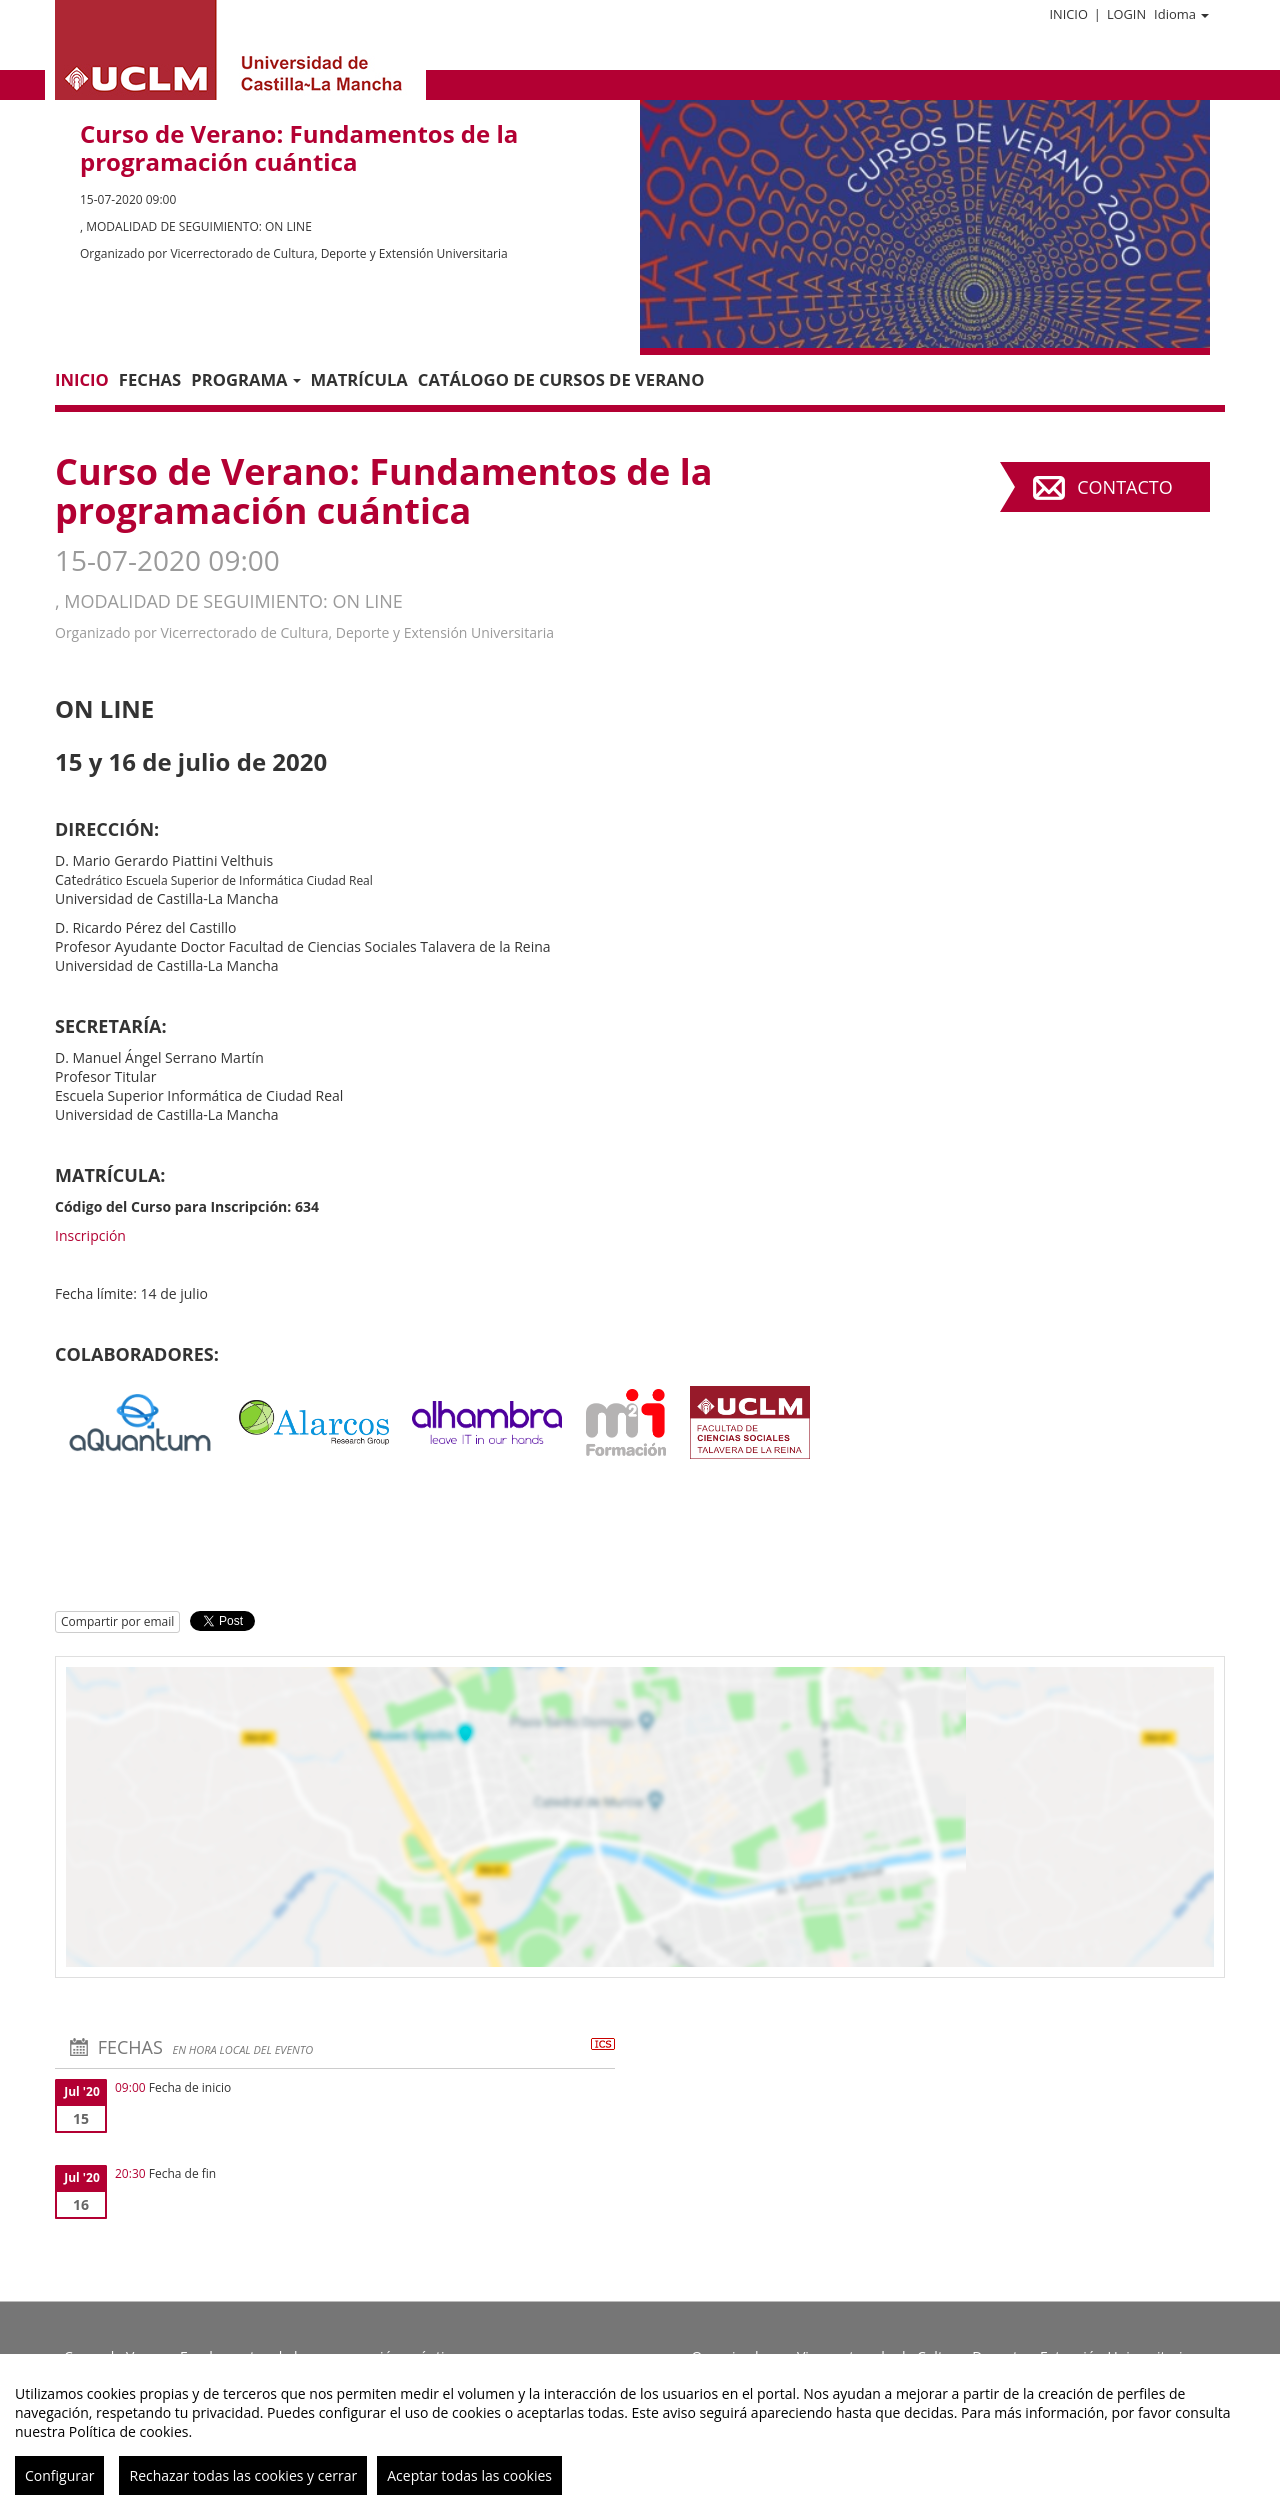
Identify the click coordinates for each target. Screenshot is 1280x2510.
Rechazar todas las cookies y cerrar (243, 2475)
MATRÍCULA (359, 379)
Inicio (1068, 14)
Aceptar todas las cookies (469, 2475)
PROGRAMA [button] (245, 379)
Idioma (1181, 14)
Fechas (150, 379)
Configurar (59, 2475)
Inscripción (90, 1235)
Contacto (1124, 487)
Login (1126, 14)
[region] (640, 2432)
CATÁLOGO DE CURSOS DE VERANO (561, 379)
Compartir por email (117, 1621)
